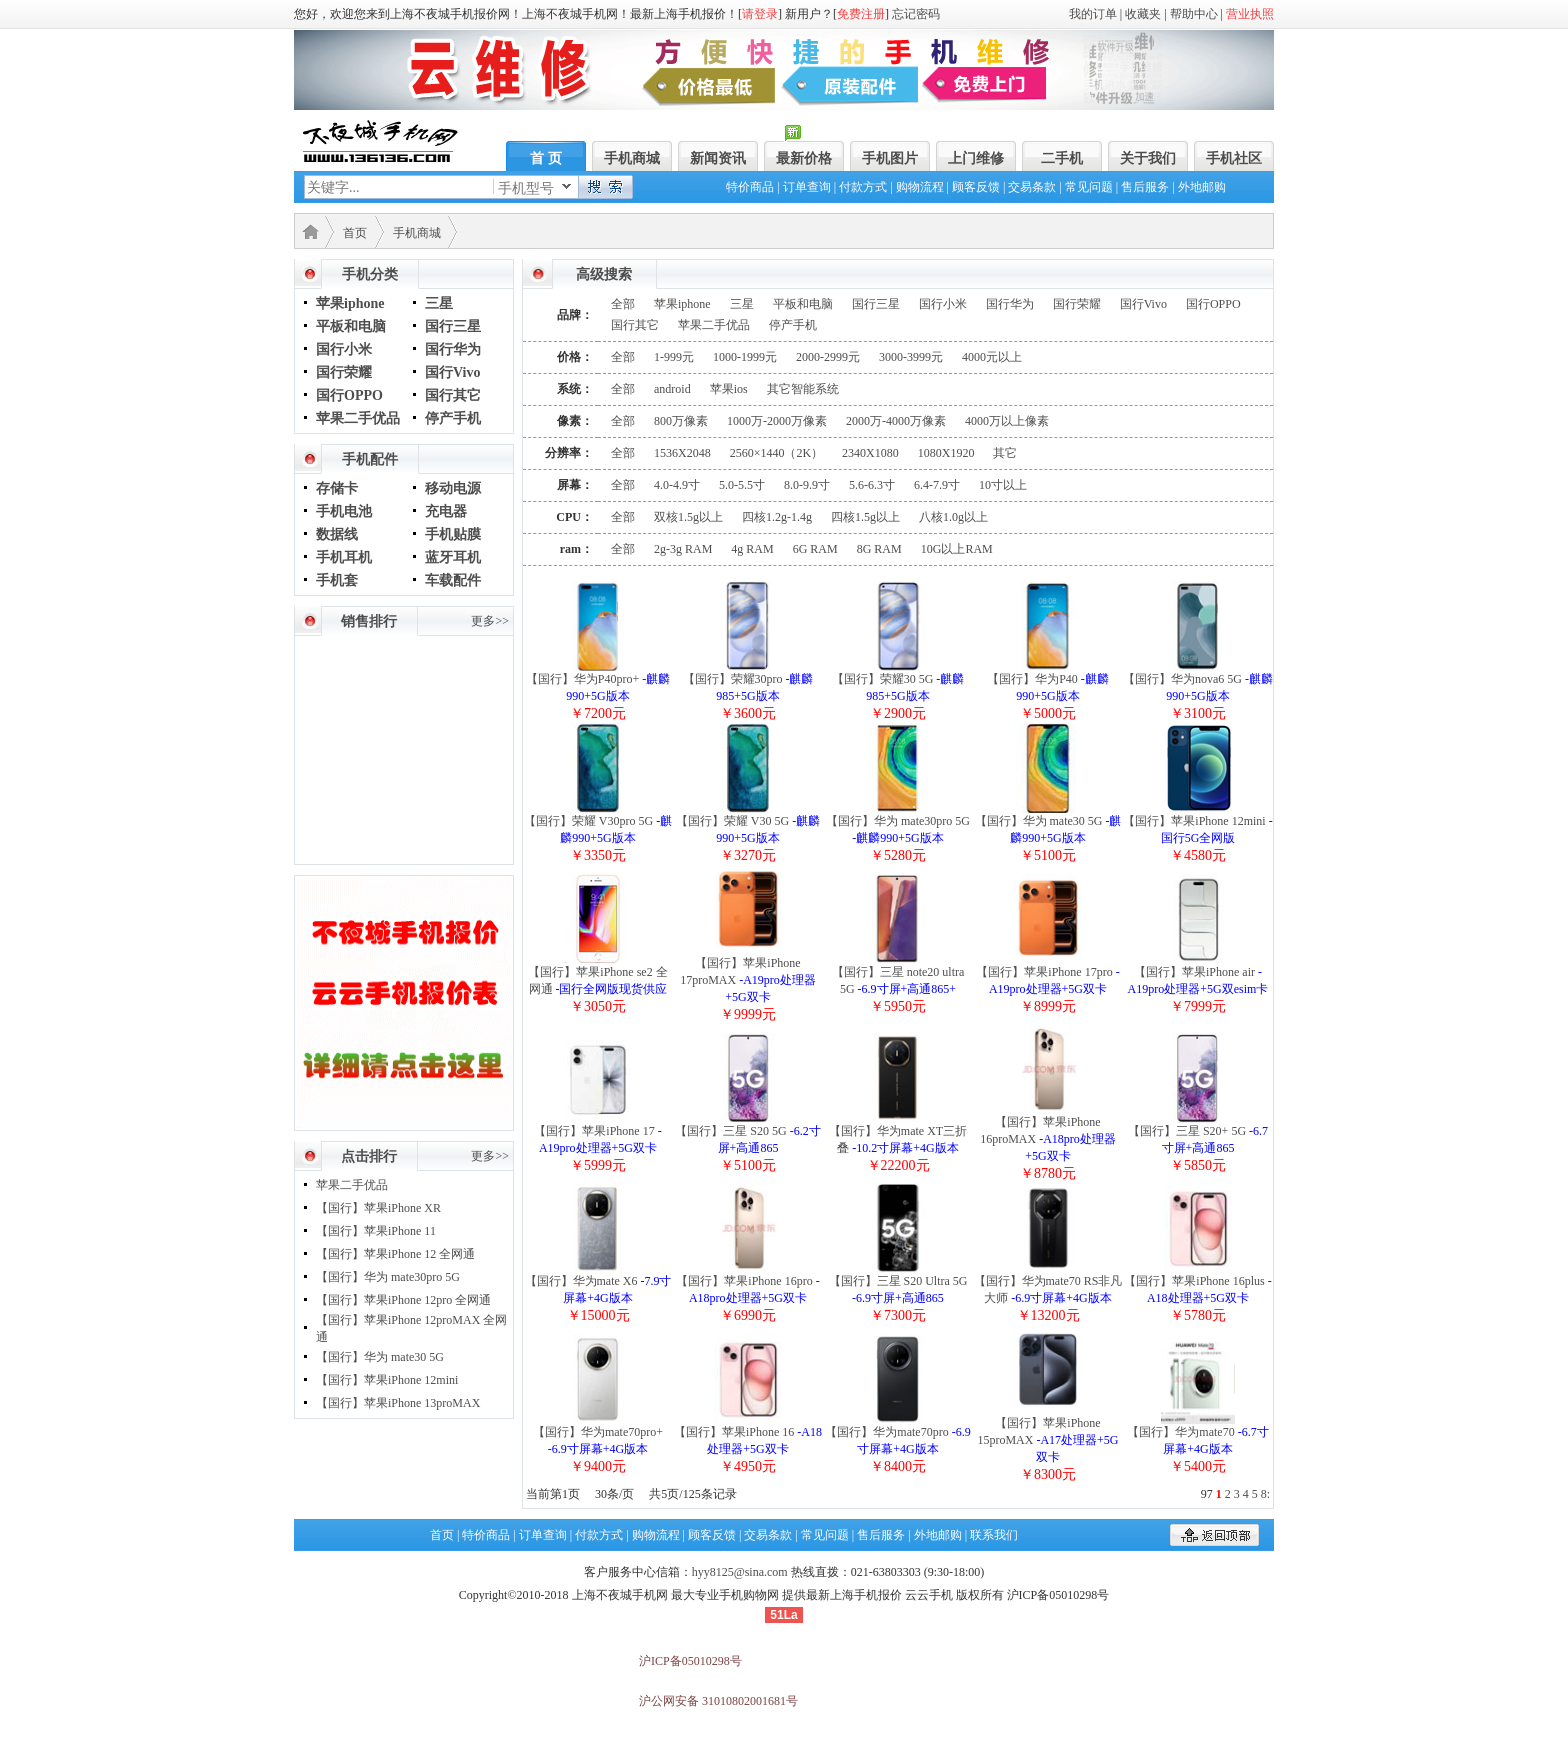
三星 (439, 303)
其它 (1005, 453)
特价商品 (750, 187)
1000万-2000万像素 (777, 421)
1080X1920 (946, 453)
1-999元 (674, 357)
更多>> (490, 621)
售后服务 (1145, 187)
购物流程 (920, 187)
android (672, 389)
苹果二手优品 (358, 418)
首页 (355, 233)
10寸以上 (1003, 485)
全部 (623, 304)
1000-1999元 (745, 357)
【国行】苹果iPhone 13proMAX (398, 1403)
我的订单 (1093, 14)
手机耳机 (344, 557)
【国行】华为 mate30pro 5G (388, 1277)
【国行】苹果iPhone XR (378, 1208)
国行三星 (453, 326)
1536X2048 (682, 453)
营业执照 (1250, 14)
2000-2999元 (828, 357)
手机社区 (1234, 158)
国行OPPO (349, 395)
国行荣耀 (344, 372)
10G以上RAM (957, 549)
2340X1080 (870, 453)
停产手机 (453, 418)
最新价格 (804, 158)
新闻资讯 (718, 158)
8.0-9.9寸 (807, 485)
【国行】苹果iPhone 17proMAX (748, 980)
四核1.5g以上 (865, 517)
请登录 (760, 14)
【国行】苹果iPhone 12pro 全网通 (403, 1300)
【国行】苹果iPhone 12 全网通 (395, 1254)
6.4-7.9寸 (937, 485)
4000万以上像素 (1007, 421)
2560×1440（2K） (776, 453)
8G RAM (879, 549)
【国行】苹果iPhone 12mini (387, 1380)
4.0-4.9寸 (677, 485)
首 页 (546, 158)
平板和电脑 (351, 326)
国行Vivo (452, 372)
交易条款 (1032, 187)
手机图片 (890, 158)
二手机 (1062, 158)
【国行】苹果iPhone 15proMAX (1047, 1440)
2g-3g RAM (683, 549)
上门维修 (976, 158)
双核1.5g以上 (688, 517)
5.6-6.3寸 (872, 485)
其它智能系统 (803, 389)
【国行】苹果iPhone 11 (376, 1231)
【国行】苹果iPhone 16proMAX (1048, 1139)
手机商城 (632, 158)
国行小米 (344, 349)
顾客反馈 (976, 187)
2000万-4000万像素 (896, 421)
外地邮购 (1202, 187)
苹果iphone (350, 303)
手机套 (337, 580)
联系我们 (994, 1535)
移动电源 (453, 488)
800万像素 (681, 421)
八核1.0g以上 (953, 517)
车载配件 (453, 580)
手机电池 (344, 511)
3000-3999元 (911, 357)
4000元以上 (992, 357)
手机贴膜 (453, 534)
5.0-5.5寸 (742, 485)
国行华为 (453, 349)
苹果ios (729, 389)
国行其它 (453, 395)
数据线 (337, 534)
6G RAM (815, 549)
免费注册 (861, 14)
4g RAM (752, 549)
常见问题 (1089, 187)
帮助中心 (1194, 14)
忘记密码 (916, 14)
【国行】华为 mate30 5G (380, 1357)
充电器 (446, 511)
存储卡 (337, 488)
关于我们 (1148, 158)
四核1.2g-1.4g (777, 517)
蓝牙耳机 (453, 557)
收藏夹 (1143, 14)
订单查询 (807, 187)
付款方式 (863, 187)
